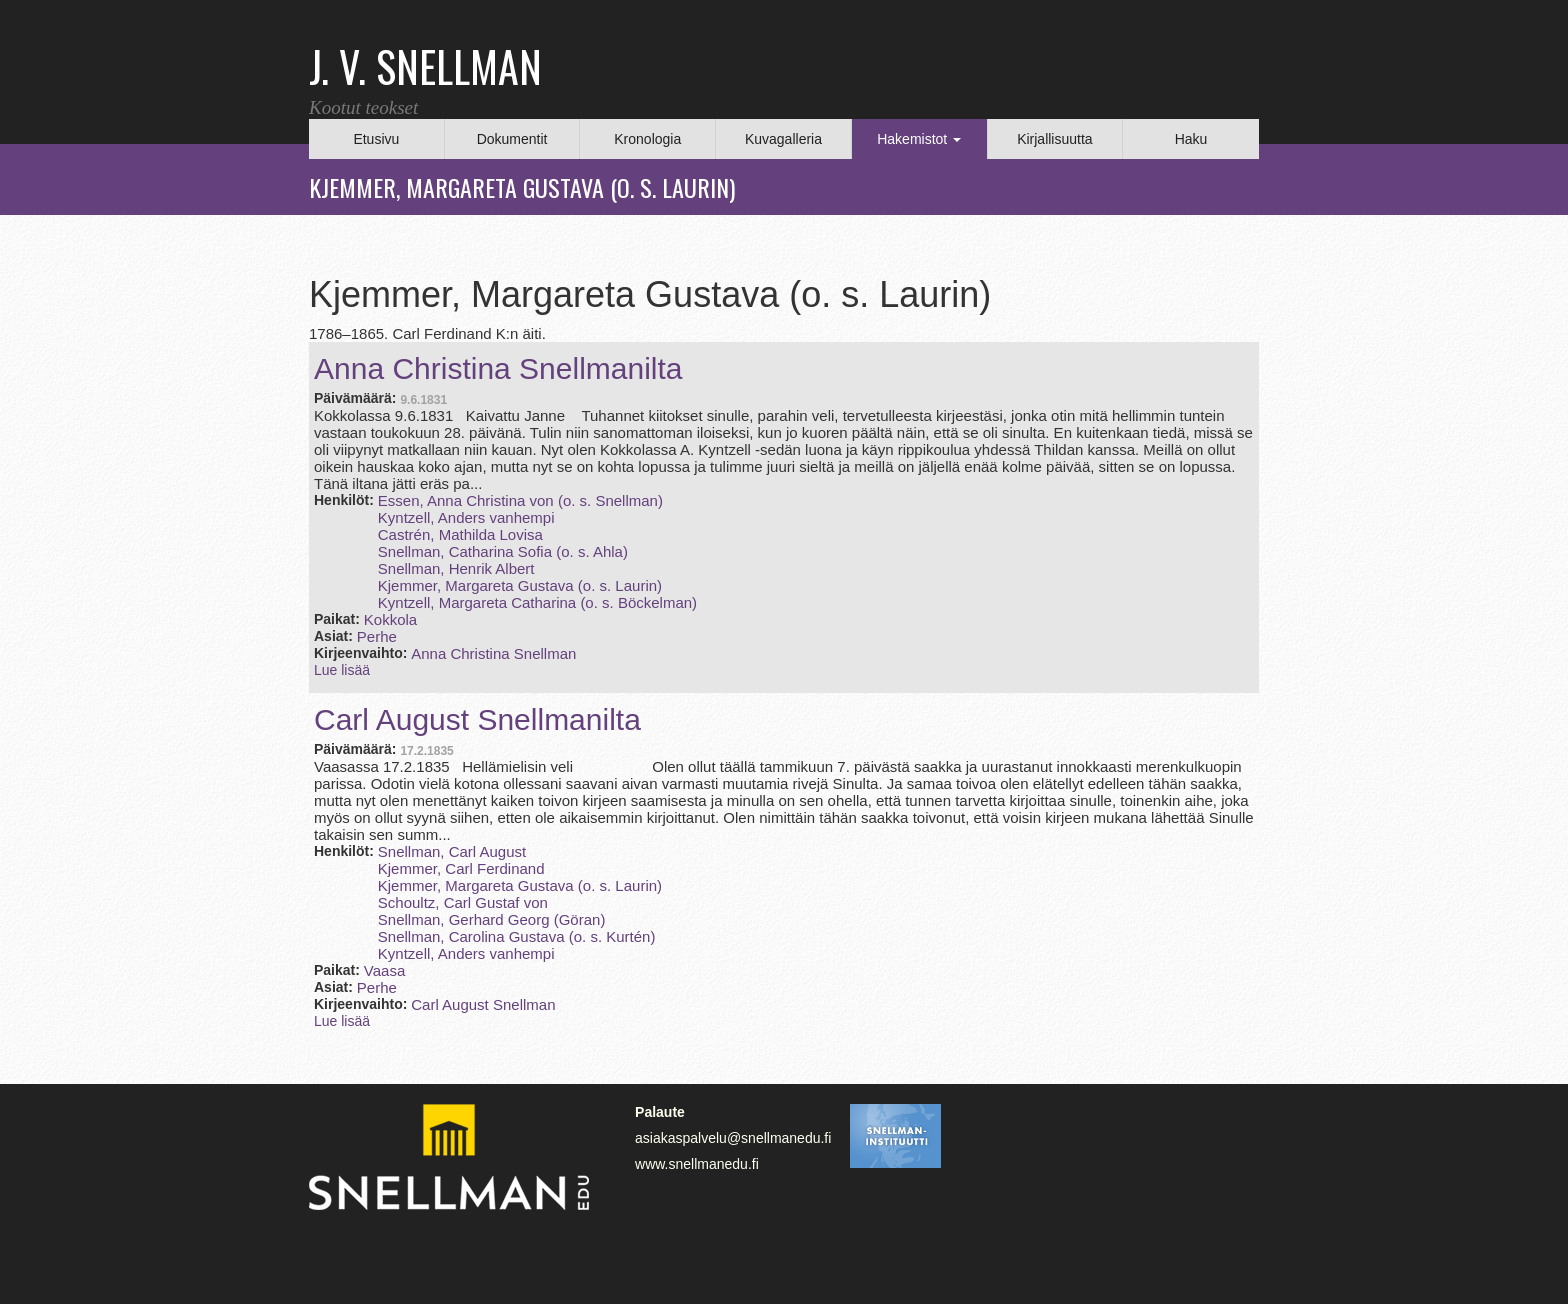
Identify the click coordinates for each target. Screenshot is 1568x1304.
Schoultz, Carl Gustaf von (463, 902)
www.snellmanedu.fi (697, 1164)
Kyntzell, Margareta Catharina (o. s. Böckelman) (537, 602)
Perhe (377, 636)
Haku (1191, 139)
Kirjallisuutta (1054, 139)
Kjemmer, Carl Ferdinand (461, 868)
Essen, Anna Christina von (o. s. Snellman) (520, 500)
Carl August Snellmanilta (477, 719)
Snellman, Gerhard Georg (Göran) (492, 919)
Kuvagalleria (783, 139)
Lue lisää (342, 670)
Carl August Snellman (483, 1004)
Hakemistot (919, 139)
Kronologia (647, 139)
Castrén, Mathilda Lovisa (460, 534)
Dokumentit (512, 139)
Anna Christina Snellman (493, 653)
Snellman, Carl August (452, 851)
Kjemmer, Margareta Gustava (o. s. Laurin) (520, 585)
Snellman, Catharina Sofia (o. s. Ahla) (503, 551)
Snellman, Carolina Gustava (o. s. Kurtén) (517, 936)
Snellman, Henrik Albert (456, 568)
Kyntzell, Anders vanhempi (466, 517)
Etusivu (376, 139)
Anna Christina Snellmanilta (498, 368)
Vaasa (384, 970)
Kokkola (390, 619)
